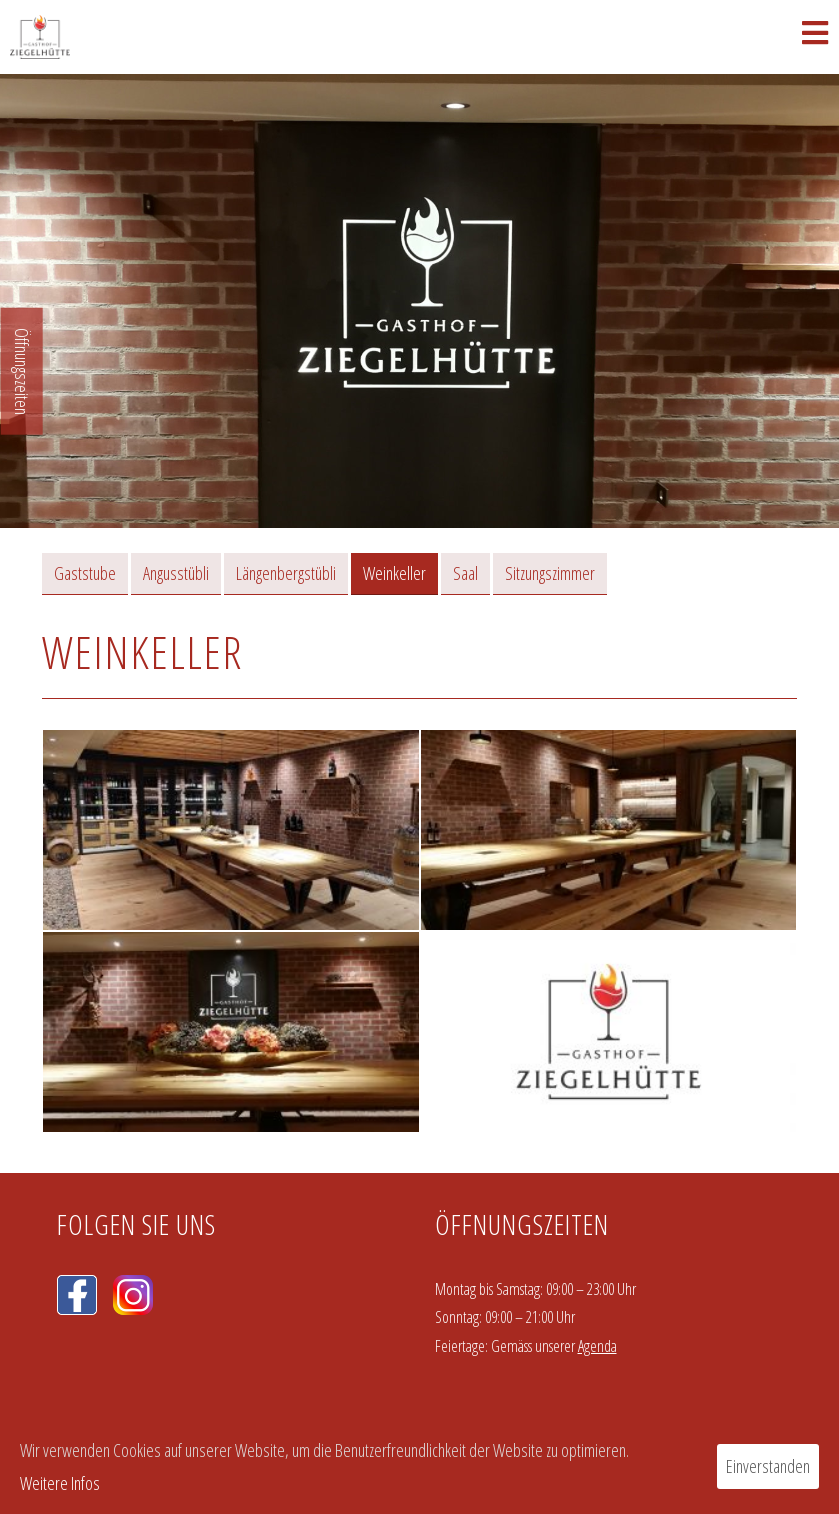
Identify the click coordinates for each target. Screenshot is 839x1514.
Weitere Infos (60, 1483)
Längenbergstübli (286, 573)
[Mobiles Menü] (815, 37)
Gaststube (85, 573)
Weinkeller (394, 573)
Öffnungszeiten (22, 371)
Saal (465, 573)
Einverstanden (768, 1466)
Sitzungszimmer (550, 573)
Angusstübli (176, 573)
